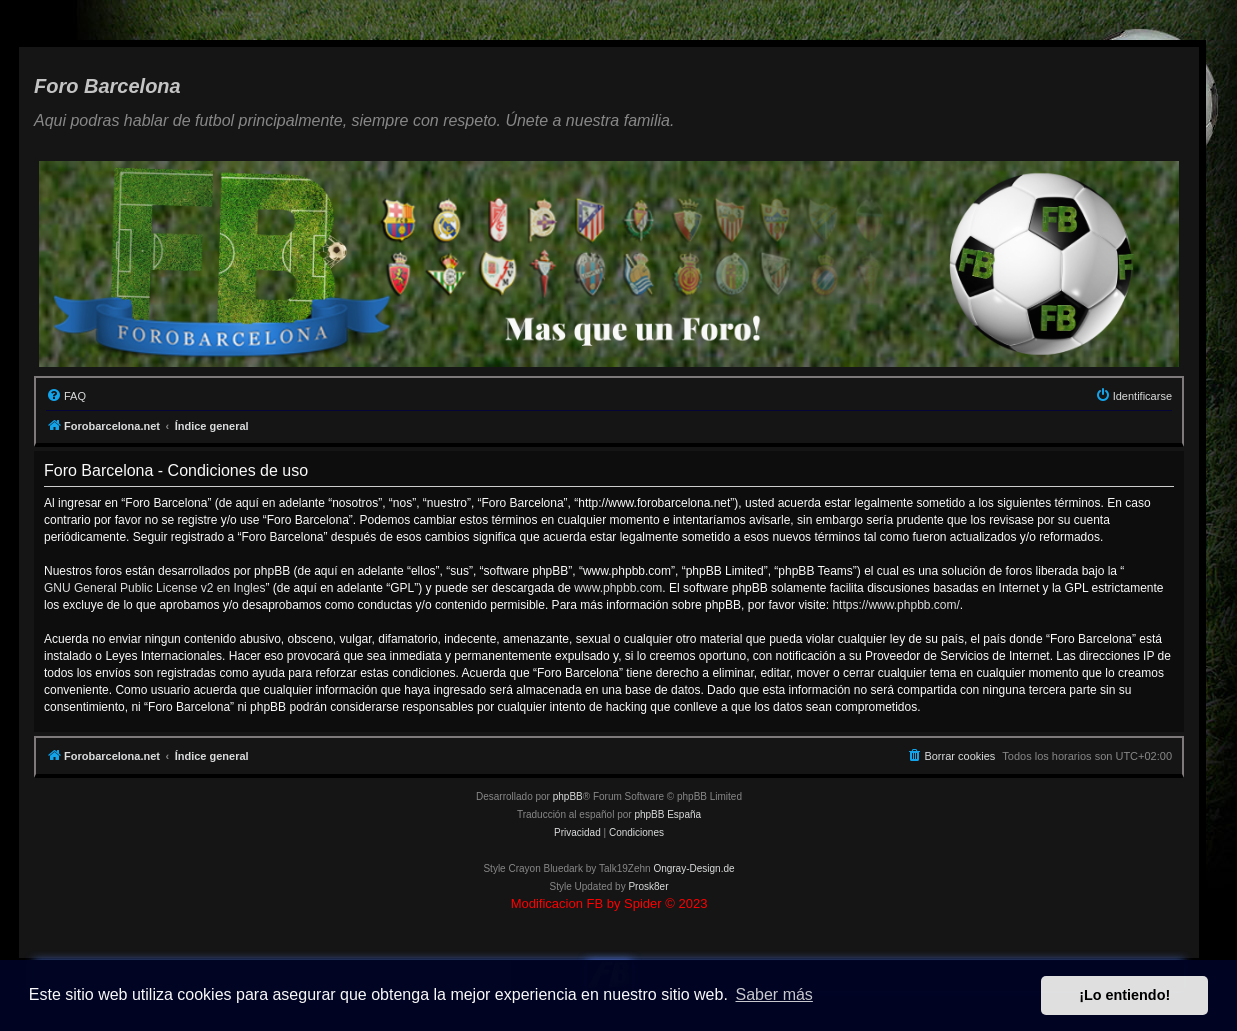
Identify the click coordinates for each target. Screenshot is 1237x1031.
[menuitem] (66, 396)
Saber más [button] (774, 994)
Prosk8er (648, 886)
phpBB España (667, 814)
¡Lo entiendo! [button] (1124, 995)
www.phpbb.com (618, 588)
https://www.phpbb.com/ (895, 605)
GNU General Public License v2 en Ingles (154, 588)
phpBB (568, 796)
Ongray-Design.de (693, 868)
